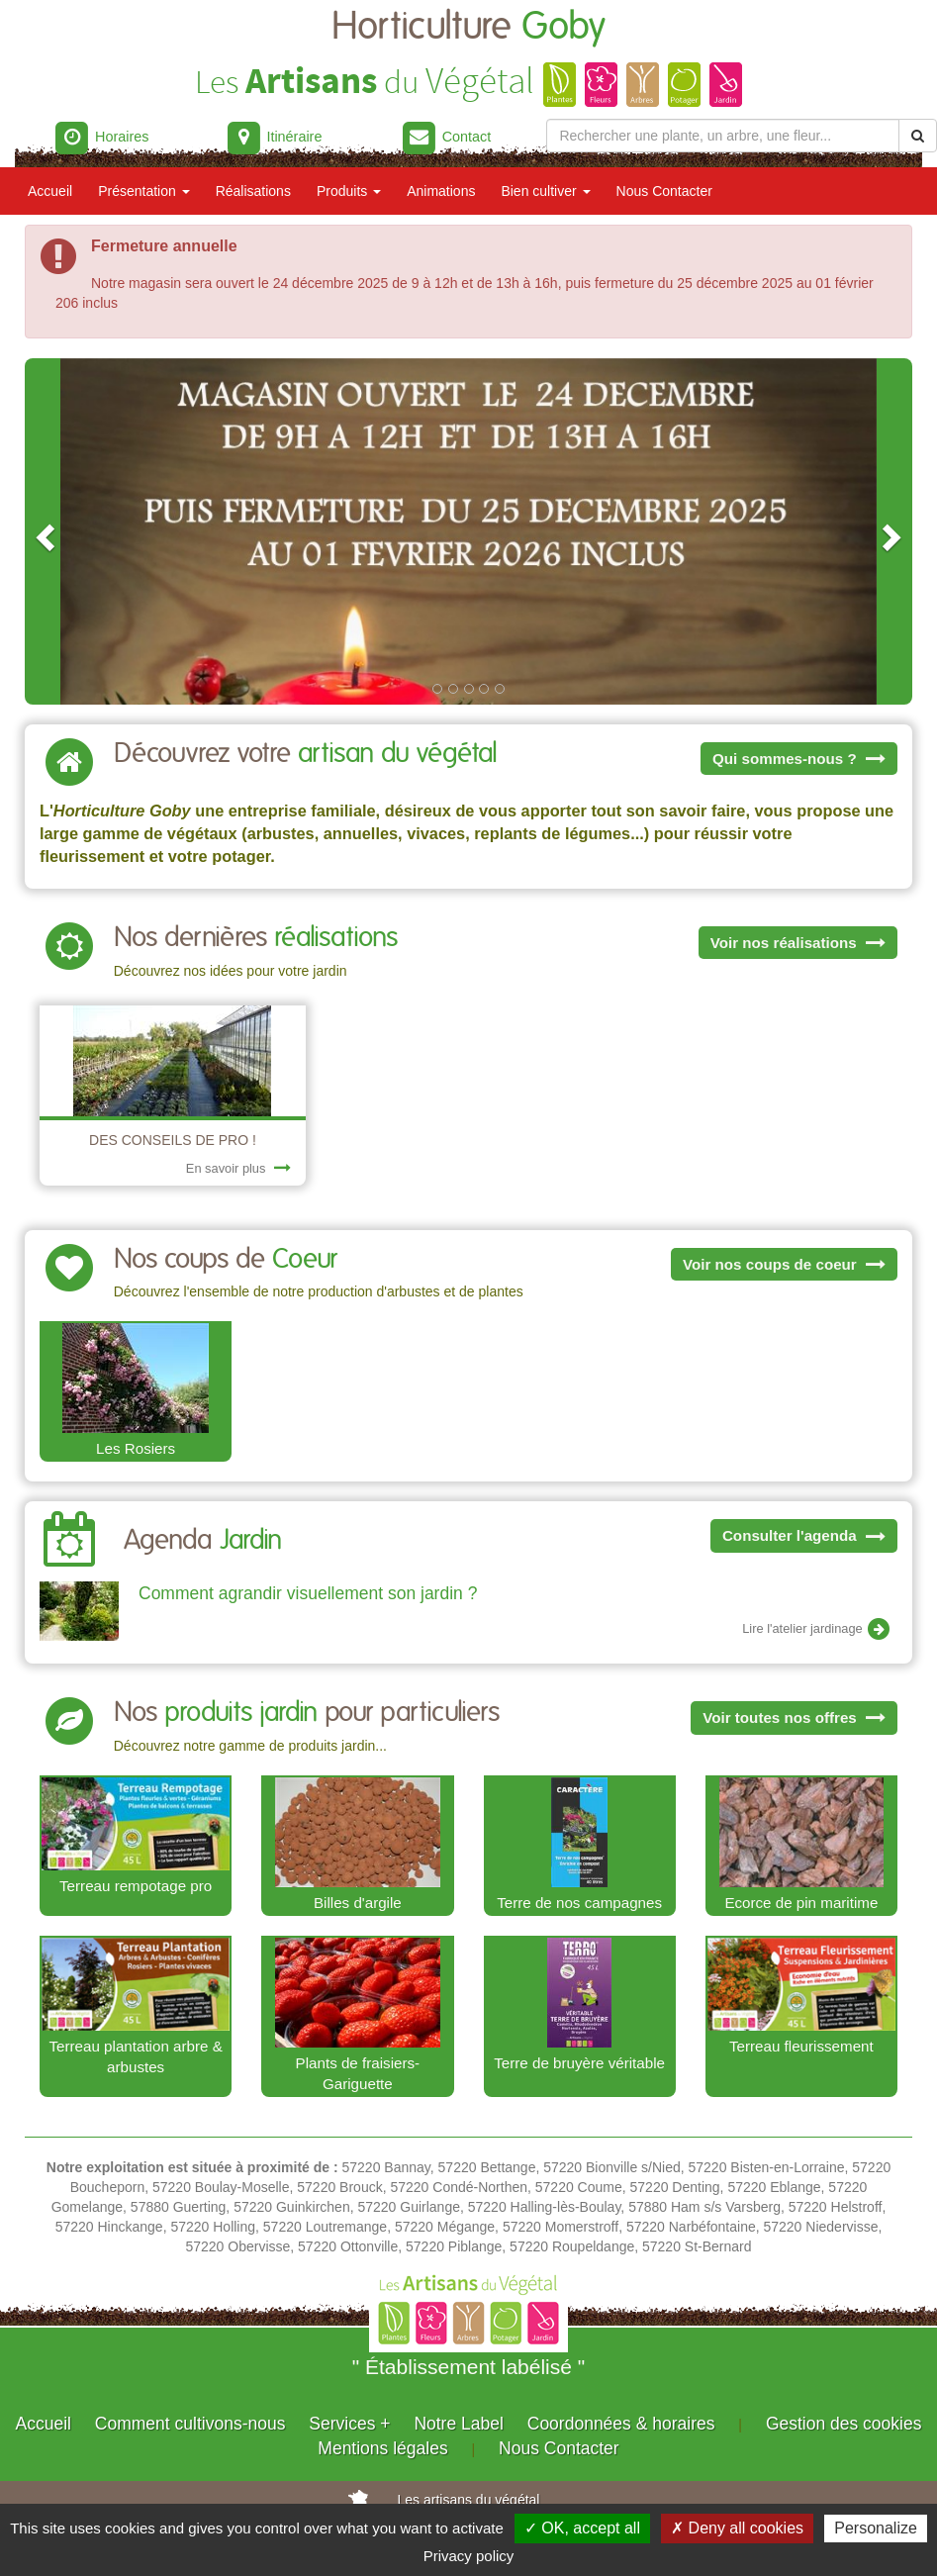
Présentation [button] (144, 191)
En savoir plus (238, 1168)
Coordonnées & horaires (621, 2423)
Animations (441, 191)
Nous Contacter (664, 191)
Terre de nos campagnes (579, 1902)
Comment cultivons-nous (190, 2423)
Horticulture (468, 27)
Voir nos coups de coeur (784, 1264)
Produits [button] (349, 191)
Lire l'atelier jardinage (816, 1630)
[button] (42, 531)
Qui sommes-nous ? (799, 758)
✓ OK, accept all (582, 2528)
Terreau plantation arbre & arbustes (136, 2057)
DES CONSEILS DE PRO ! (172, 1140)
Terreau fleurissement (801, 2046)
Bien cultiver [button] (545, 191)
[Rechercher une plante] (722, 135)
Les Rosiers (135, 1448)
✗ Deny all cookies (737, 2528)
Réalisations (253, 191)
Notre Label (458, 2423)
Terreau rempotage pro (135, 1885)
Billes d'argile (358, 1902)
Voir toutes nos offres (794, 1717)
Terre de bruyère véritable (579, 2062)
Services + (349, 2423)
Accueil (50, 191)
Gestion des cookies (844, 2423)
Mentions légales (382, 2448)
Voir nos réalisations (798, 942)
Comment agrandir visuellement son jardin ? (308, 1593)
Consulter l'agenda (804, 1535)
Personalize (875, 2528)
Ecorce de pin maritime (801, 1902)
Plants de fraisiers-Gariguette (358, 2073)
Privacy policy (469, 2555)
